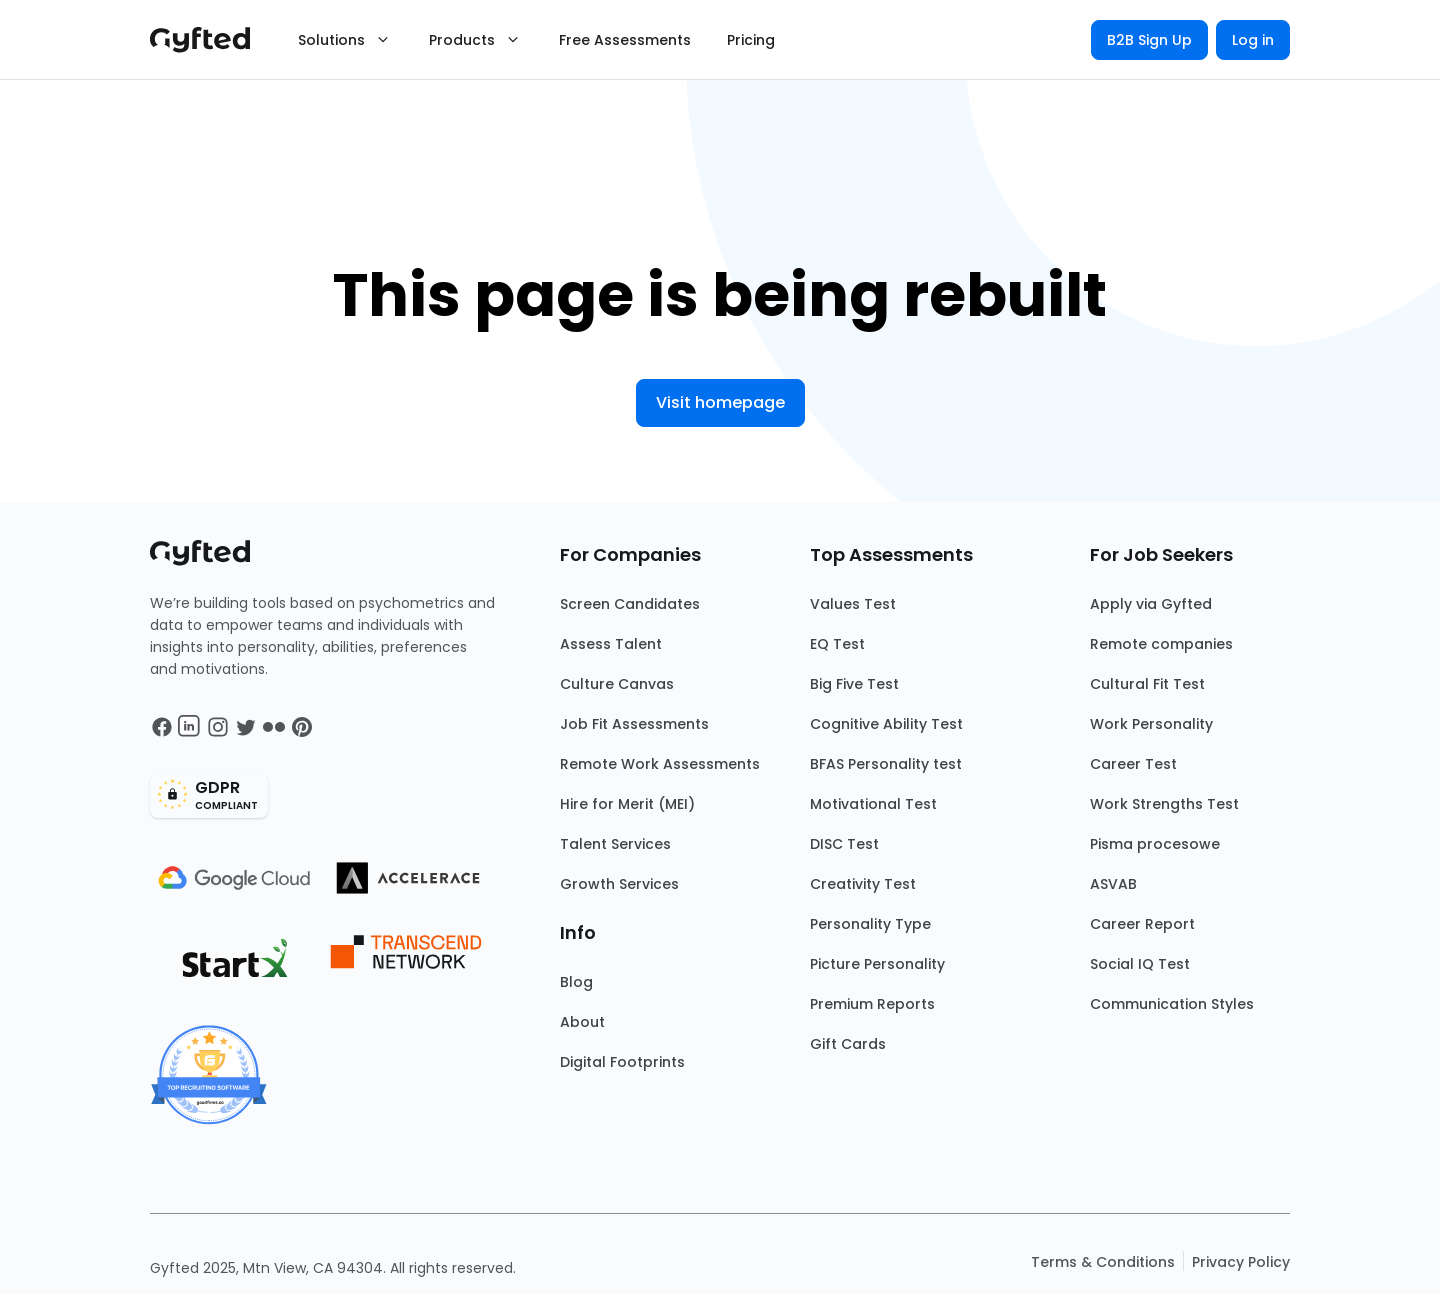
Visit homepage (720, 402)
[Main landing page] (210, 40)
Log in (1253, 40)
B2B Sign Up (1149, 40)
